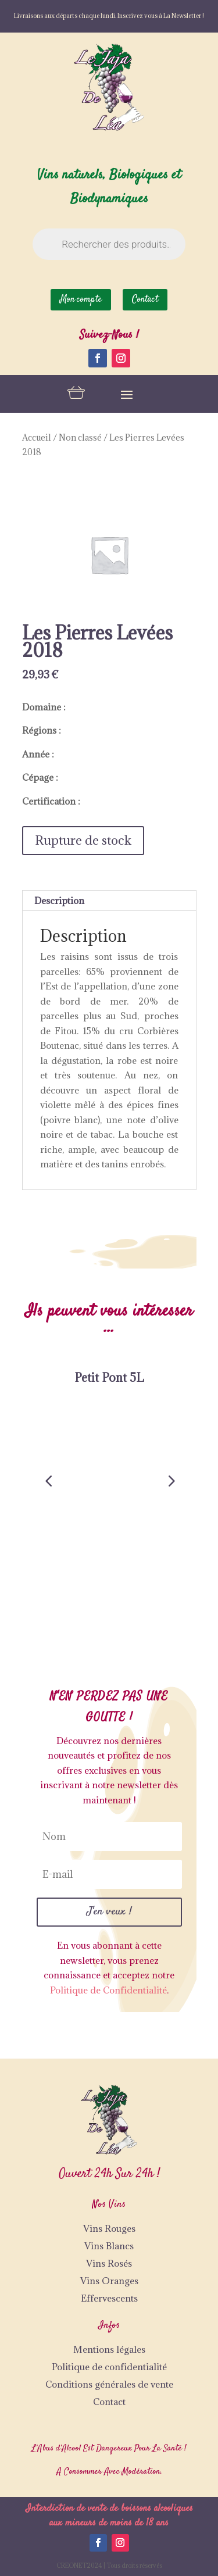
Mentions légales (109, 2349)
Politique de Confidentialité (108, 1990)
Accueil (36, 437)
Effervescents (109, 2298)
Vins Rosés (109, 2263)
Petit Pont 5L (109, 1377)
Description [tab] (59, 900)
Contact (109, 2401)
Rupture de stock (83, 840)
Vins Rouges (109, 2228)
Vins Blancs (109, 2246)
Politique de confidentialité (109, 2367)
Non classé (80, 437)
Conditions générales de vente (109, 2384)
